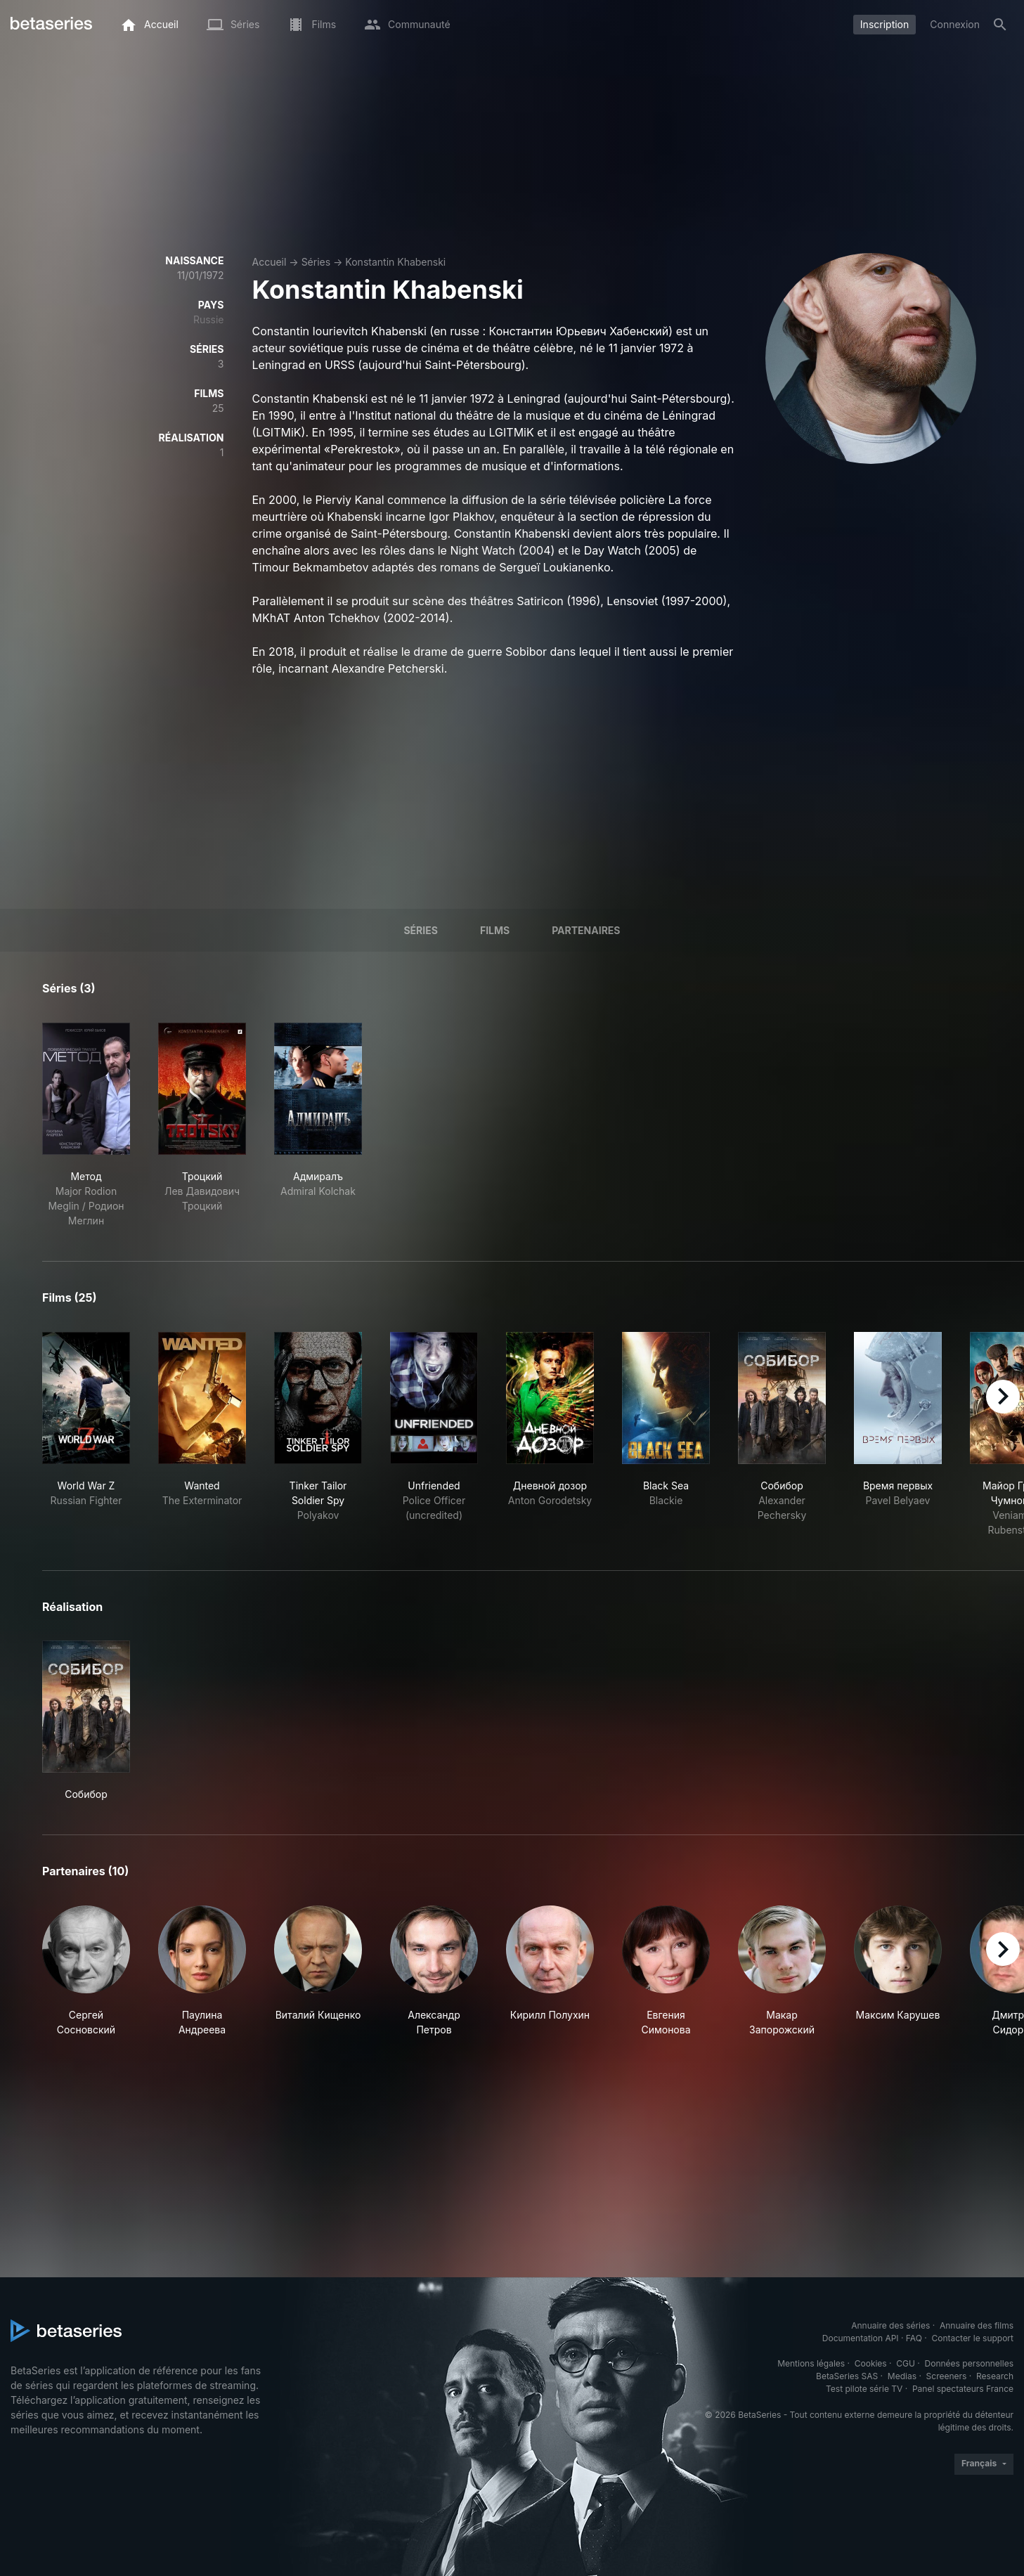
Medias (902, 2376)
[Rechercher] (1000, 24)
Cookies (871, 2363)
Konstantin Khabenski (395, 262)
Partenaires (586, 930)
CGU (905, 2363)
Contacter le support (972, 2338)
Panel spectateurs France (962, 2388)
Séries (316, 262)
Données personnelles (969, 2363)
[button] (86, 1971)
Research (994, 2376)
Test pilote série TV (864, 2388)
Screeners (946, 2376)
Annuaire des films (976, 2325)
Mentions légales (811, 2363)
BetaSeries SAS (847, 2376)
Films (495, 930)
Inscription (884, 24)
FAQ (914, 2338)
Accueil (269, 262)
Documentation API (860, 2338)
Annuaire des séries (890, 2325)
